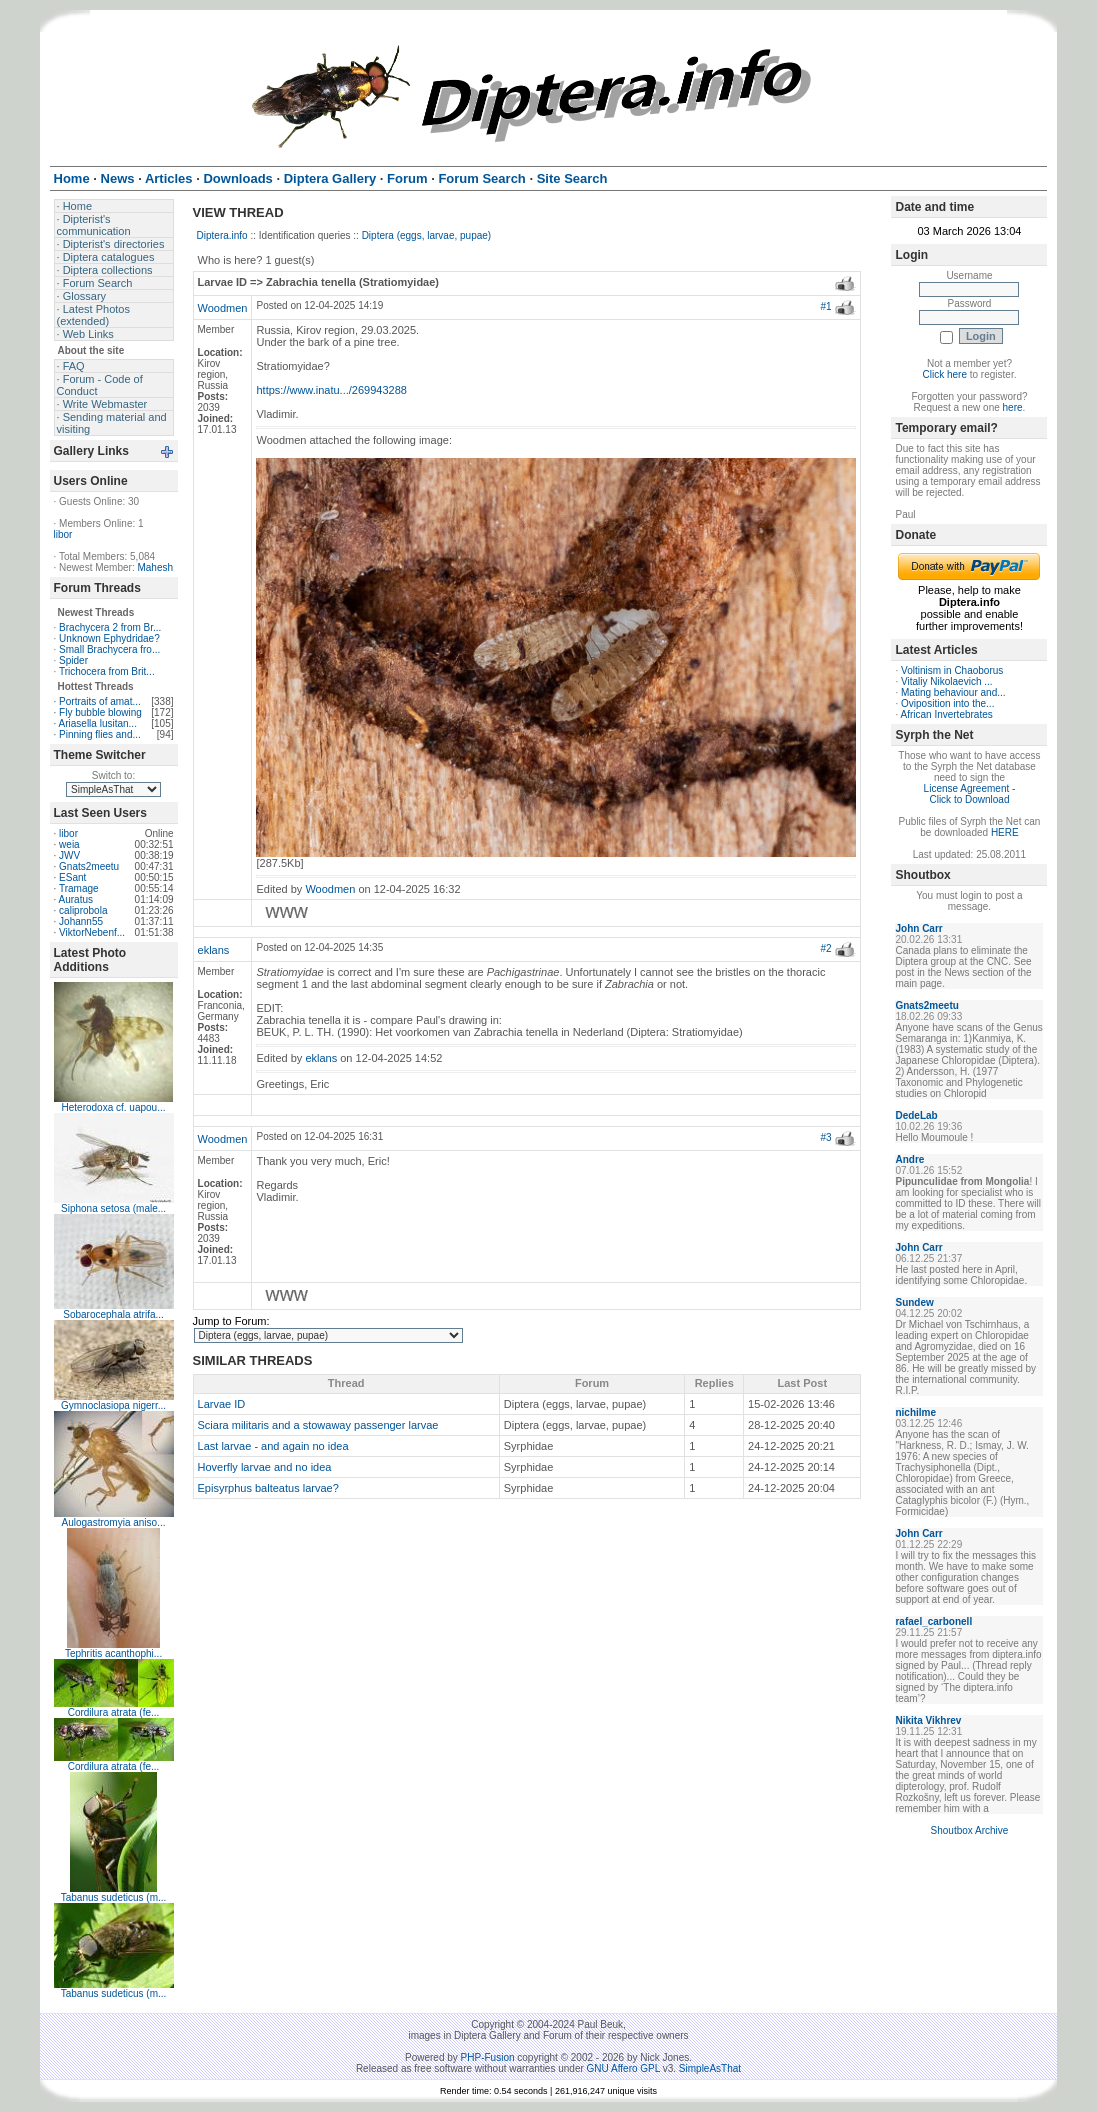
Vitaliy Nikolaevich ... (947, 681)
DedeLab (916, 1115)
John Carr (918, 928)
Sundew (914, 1302)
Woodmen (223, 308)
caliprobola (83, 910)
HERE (1005, 832)
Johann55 (81, 921)
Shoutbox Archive (970, 1830)
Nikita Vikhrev (928, 1720)
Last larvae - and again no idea (273, 1446)
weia (69, 844)
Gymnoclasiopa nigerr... (113, 1405)
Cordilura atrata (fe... (114, 1712)
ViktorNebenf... (92, 932)
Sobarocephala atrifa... (113, 1314)
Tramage (79, 888)
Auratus (76, 899)
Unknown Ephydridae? (109, 638)
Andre (909, 1159)
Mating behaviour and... (953, 692)
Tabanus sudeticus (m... (114, 1897)
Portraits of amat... (100, 701)
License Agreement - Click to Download (970, 794)
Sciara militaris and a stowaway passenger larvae (318, 1425)
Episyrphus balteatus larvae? (268, 1488)
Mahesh (155, 567)
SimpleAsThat (710, 2068)
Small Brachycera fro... (109, 649)
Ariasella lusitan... (98, 723)
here (1013, 407)
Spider (73, 660)
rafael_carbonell (933, 1621)
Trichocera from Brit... (107, 671)
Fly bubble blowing (100, 712)
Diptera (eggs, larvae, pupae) (427, 235)
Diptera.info (222, 235)
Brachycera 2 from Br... (110, 627)
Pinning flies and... (100, 734)
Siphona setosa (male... (113, 1208)
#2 (826, 948)
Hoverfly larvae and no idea (265, 1467)
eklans (214, 950)
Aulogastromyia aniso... (114, 1522)
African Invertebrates (946, 714)
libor (63, 534)
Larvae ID (222, 1404)
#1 (826, 306)
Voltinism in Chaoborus (952, 670)
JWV (69, 855)
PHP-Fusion (488, 2057)
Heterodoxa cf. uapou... (114, 1107)
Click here (945, 374)
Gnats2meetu (89, 866)
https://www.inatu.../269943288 (331, 390)
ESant (72, 877)
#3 (826, 1137)
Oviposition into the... (947, 703)
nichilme (915, 1412)
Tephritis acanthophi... (113, 1653)
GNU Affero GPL (623, 2068)
